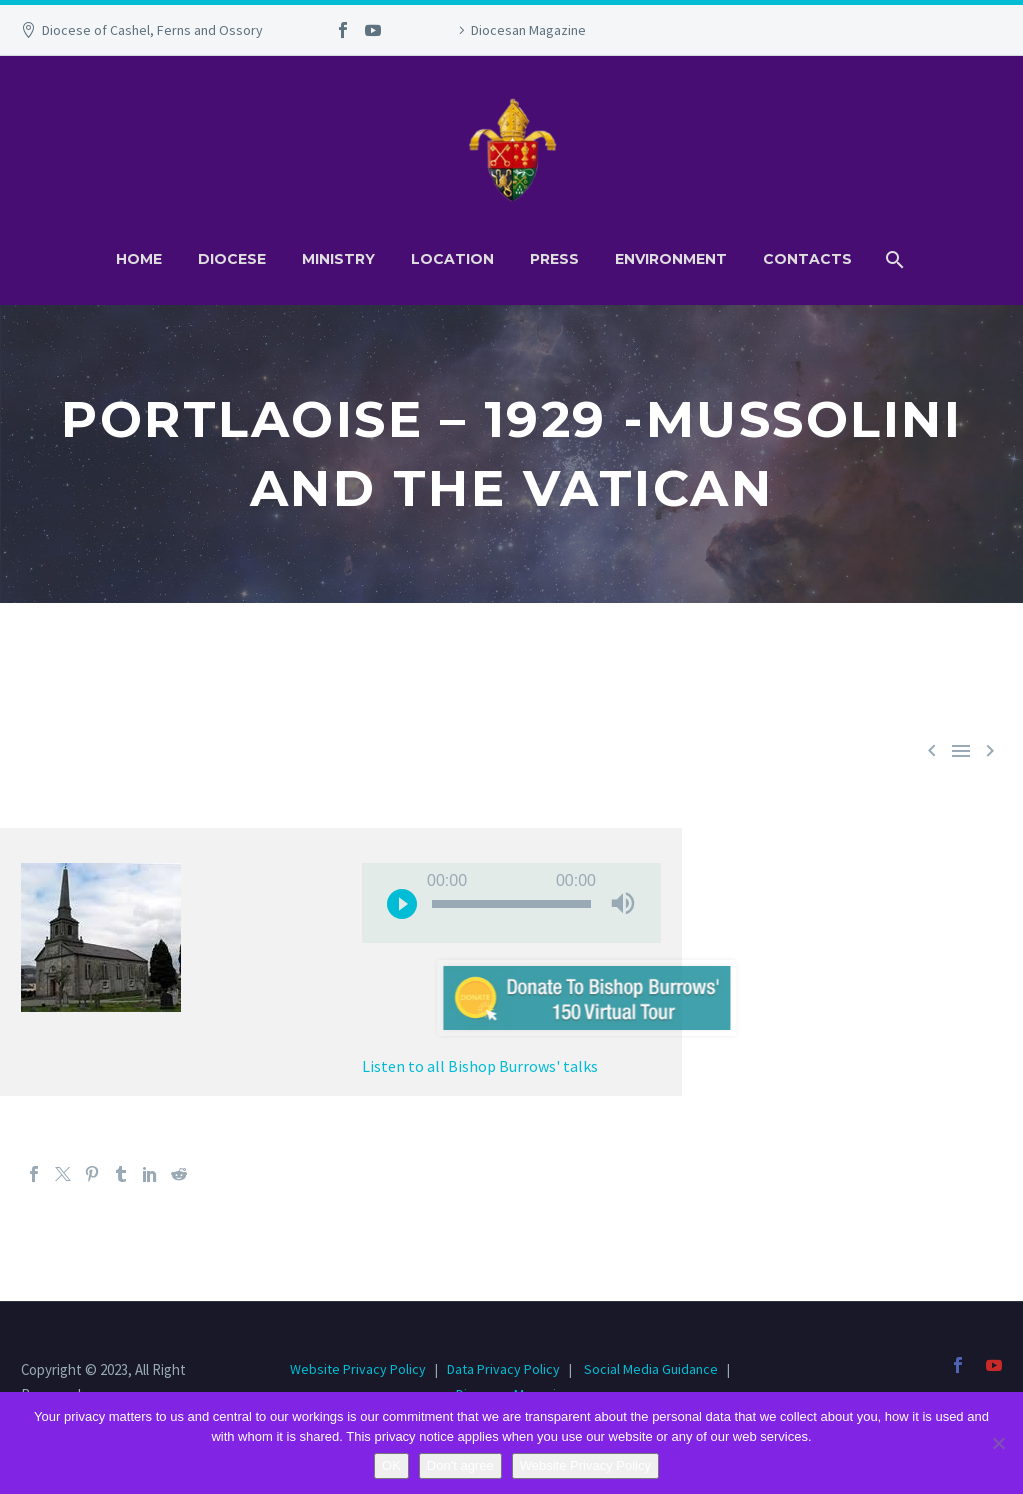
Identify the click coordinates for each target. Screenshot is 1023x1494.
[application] (511, 903)
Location (452, 259)
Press (554, 259)
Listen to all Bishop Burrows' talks (480, 1066)
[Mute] (623, 903)
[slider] (511, 904)
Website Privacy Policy (359, 1369)
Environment (671, 259)
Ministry (338, 259)
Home (139, 259)
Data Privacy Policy (503, 1369)
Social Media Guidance (651, 1369)
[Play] (402, 903)
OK (391, 1465)
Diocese (232, 259)
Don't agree (460, 1465)
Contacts (807, 259)
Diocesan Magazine (528, 30)
